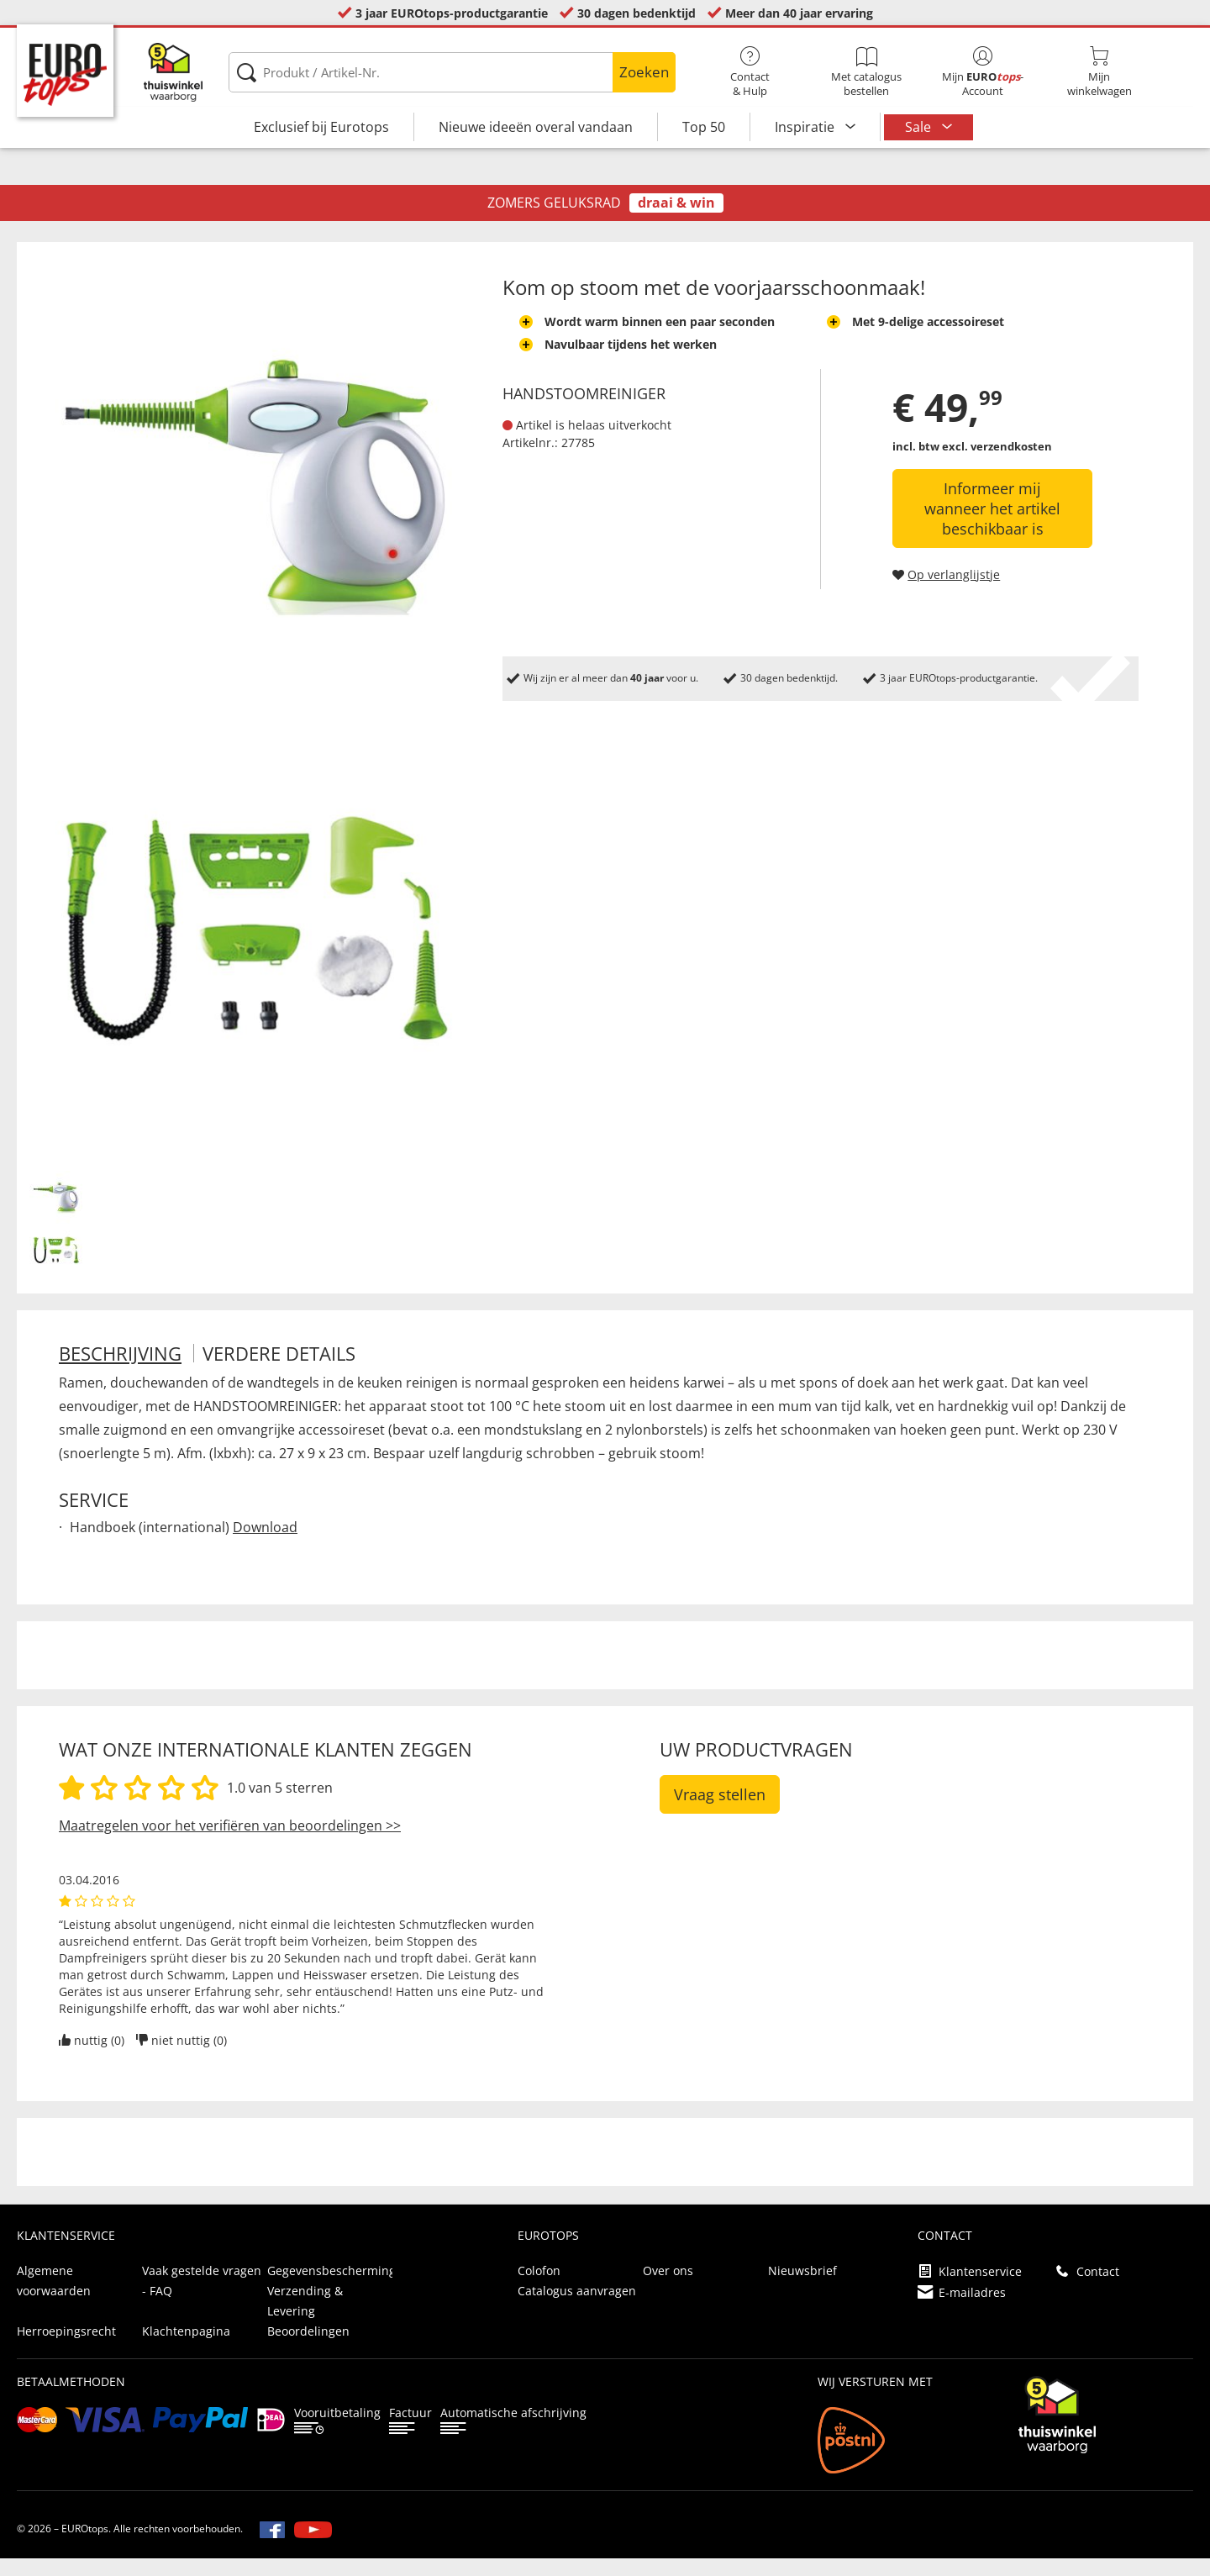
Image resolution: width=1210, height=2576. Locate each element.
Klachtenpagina (186, 2349)
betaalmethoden (71, 2399)
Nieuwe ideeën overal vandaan (536, 127)
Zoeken (644, 72)
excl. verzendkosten (997, 463)
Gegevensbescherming (331, 2288)
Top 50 (703, 127)
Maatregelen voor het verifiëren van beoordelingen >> (230, 1843)
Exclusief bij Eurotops (321, 127)
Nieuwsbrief (802, 2288)
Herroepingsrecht (66, 2349)
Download (265, 1545)
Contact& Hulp (750, 72)
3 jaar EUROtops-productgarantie (451, 13)
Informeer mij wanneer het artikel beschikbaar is (992, 526)
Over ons (668, 2288)
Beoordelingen (308, 2349)
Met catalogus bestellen (866, 72)
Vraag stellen (719, 1812)
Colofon (539, 2288)
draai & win (676, 220)
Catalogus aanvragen (577, 2308)
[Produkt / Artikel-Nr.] (452, 72)
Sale (919, 127)
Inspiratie (806, 127)
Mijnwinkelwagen (1099, 72)
